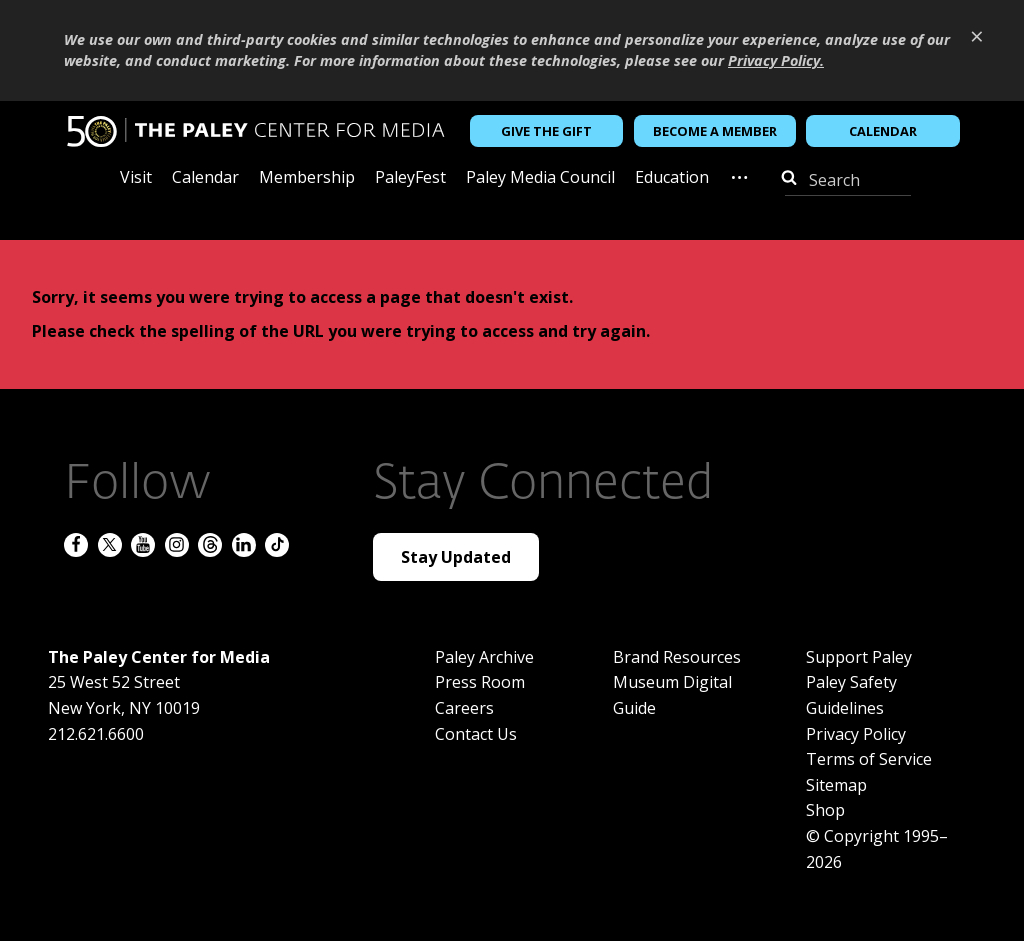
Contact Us (476, 734)
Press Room (480, 682)
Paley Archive (484, 657)
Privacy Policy (856, 734)
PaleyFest (410, 178)
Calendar (883, 131)
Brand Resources (677, 657)
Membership (307, 178)
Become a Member (715, 131)
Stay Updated (456, 557)
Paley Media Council (540, 178)
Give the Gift (546, 131)
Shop (825, 810)
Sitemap (836, 785)
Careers (464, 708)
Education (672, 178)
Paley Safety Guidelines (851, 695)
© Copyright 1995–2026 (877, 849)
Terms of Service (869, 759)
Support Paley (859, 657)
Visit (136, 178)
